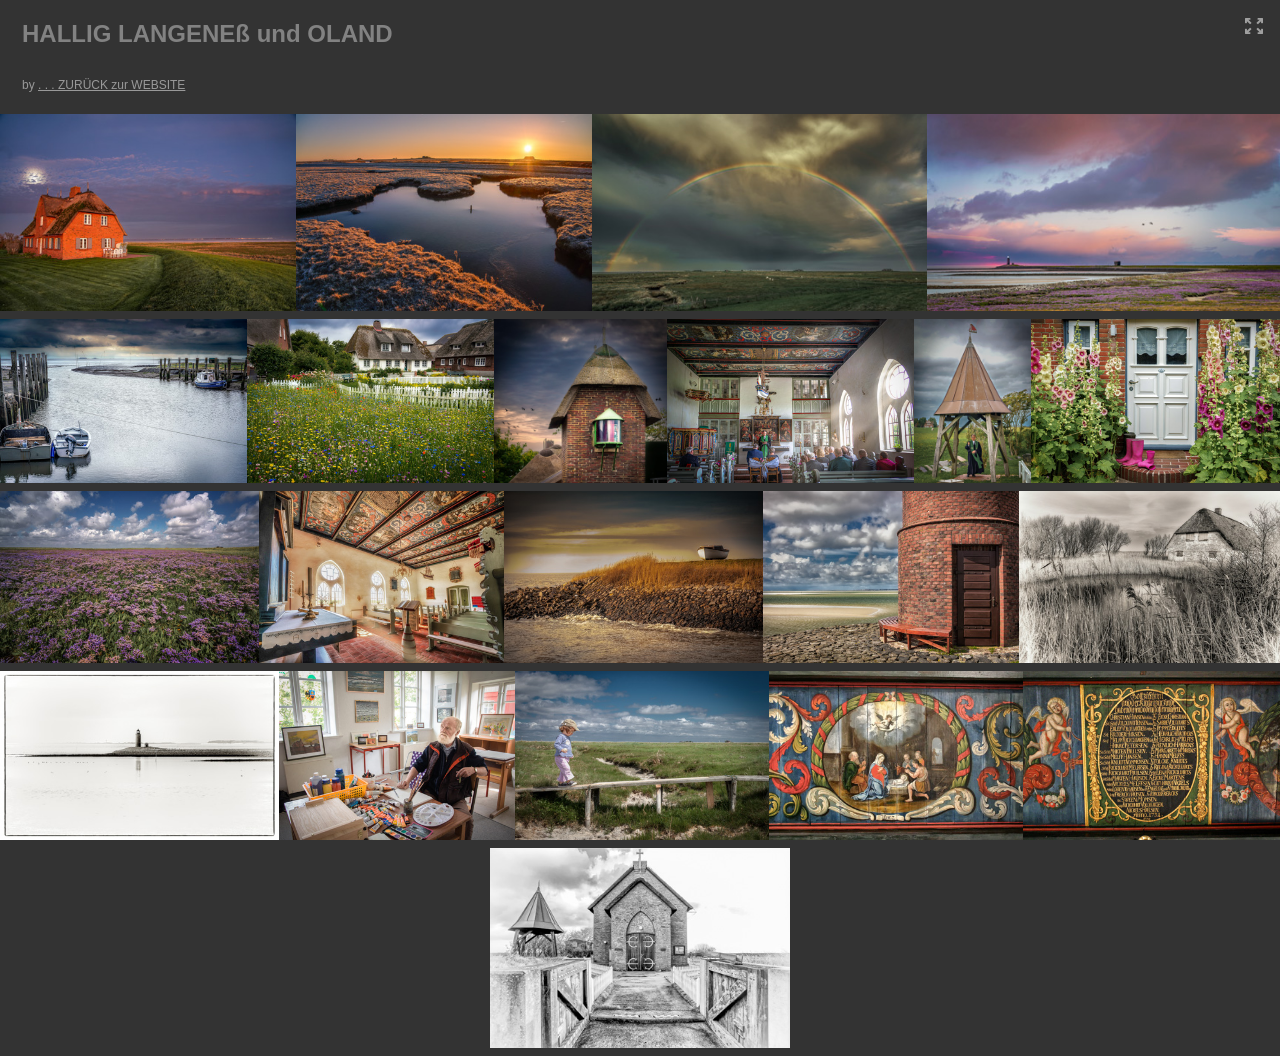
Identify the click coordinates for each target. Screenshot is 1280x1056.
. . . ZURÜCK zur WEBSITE (111, 85)
